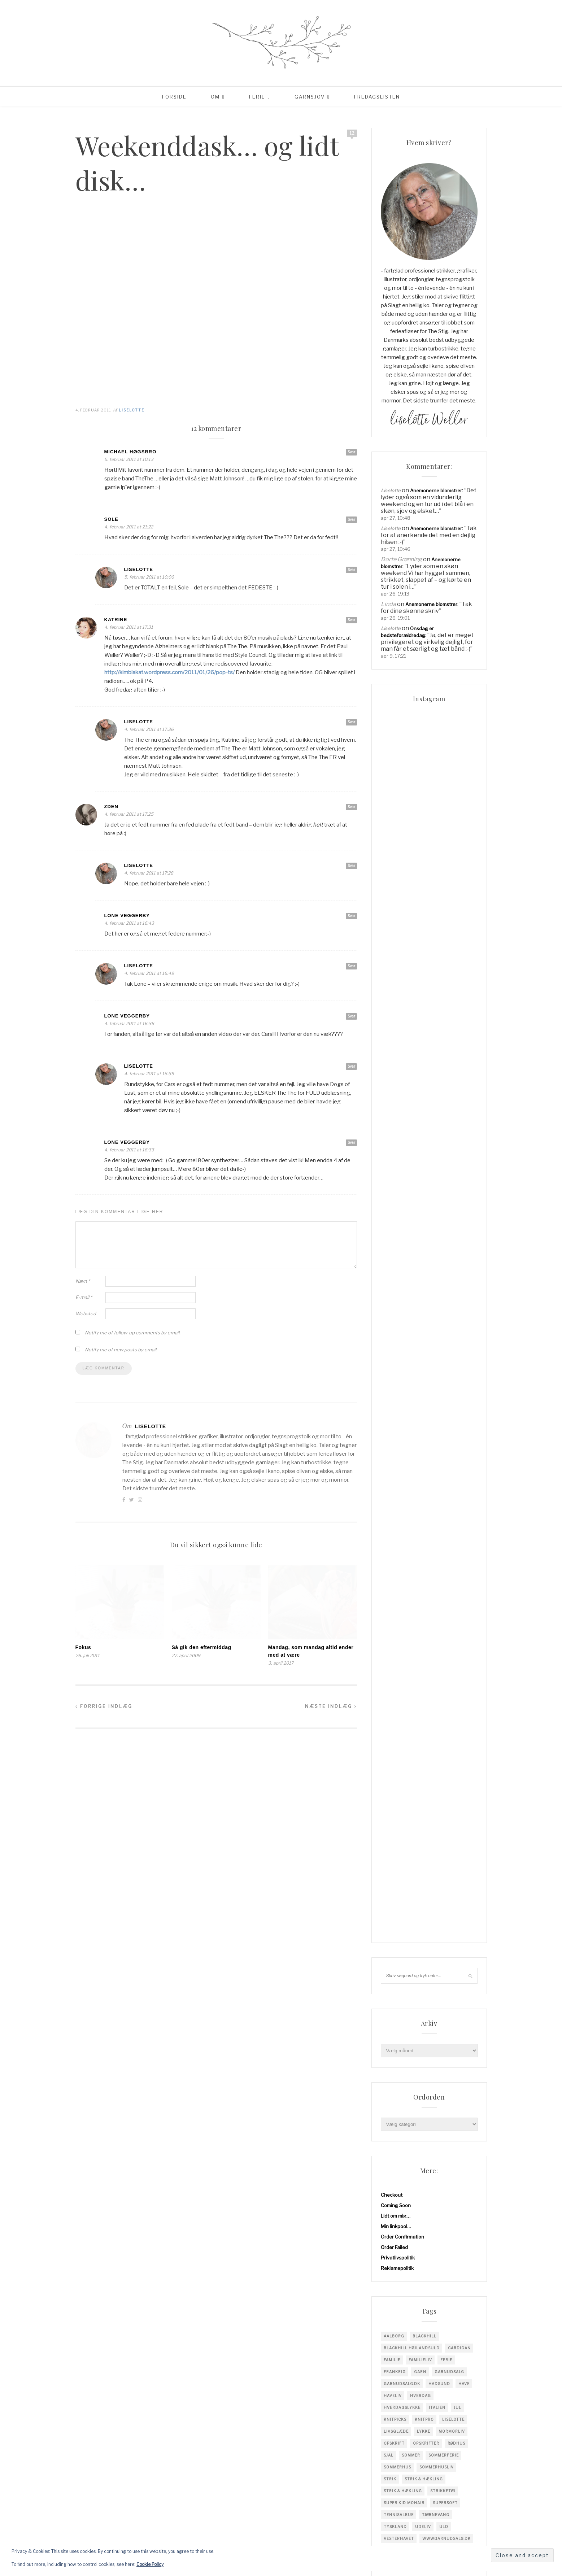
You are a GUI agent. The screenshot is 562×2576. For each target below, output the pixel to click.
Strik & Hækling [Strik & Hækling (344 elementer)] (424, 1328)
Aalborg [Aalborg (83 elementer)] (394, 1186)
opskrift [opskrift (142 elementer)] (394, 1293)
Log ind (389, 1762)
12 (351, 133)
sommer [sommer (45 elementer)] (411, 1305)
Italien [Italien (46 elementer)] (437, 1257)
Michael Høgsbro (130, 451)
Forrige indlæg (103, 1706)
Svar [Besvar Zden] (351, 807)
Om (215, 97)
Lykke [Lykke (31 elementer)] (423, 1281)
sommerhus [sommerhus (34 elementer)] (397, 1317)
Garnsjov (310, 97)
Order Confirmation (402, 1086)
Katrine (115, 619)
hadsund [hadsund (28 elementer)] (439, 1233)
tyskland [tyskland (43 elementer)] (395, 1376)
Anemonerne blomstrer (436, 490)
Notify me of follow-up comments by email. (132, 1332)
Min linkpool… (396, 1076)
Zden (111, 806)
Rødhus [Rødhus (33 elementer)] (456, 1293)
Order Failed (394, 1097)
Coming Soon (396, 1055)
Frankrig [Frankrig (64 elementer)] (395, 1221)
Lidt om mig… (395, 1065)
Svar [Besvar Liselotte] (351, 569)
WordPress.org (398, 1793)
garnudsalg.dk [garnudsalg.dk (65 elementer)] (402, 1233)
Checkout (391, 1044)
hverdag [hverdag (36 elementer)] (420, 1245)
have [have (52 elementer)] (464, 1233)
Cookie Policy (150, 2564)
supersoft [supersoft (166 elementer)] (445, 1352)
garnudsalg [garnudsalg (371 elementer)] (449, 1221)
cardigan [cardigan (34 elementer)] (459, 1197)
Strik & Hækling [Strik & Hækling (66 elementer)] (403, 1340)
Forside (174, 97)
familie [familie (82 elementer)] (392, 1209)
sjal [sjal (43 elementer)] (388, 1305)
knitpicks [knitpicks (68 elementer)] (395, 1269)
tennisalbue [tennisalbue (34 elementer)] (399, 1364)
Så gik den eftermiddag (201, 1647)
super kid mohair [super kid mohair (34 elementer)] (404, 1352)
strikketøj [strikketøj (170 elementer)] (443, 1340)
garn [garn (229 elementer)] (420, 1221)
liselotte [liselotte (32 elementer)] (453, 1269)
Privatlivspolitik (398, 1107)
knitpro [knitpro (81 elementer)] (424, 1269)
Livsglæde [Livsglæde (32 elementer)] (396, 1281)
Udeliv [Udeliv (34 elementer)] (423, 1376)
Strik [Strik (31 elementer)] (390, 1328)
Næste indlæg (331, 1706)
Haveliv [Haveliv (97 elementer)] (393, 1245)
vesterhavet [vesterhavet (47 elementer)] (399, 1388)
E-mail (83, 1297)
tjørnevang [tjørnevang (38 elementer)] (435, 1364)
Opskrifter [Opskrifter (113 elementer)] (426, 1293)
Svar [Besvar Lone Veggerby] (351, 916)
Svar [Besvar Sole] (351, 519)
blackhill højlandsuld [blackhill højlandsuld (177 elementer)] (412, 1197)
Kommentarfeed (399, 1783)
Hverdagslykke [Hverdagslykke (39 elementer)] (402, 1257)
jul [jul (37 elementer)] (457, 1257)
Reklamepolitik (397, 1118)
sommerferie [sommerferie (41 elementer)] (443, 1305)
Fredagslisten (377, 97)
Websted (85, 1313)
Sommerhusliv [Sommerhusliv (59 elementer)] (436, 1317)
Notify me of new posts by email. (121, 1349)
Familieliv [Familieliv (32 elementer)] (420, 1209)
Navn (82, 1281)
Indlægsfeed (395, 1772)
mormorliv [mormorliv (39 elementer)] (452, 1281)
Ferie (257, 97)
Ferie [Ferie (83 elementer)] (446, 1209)
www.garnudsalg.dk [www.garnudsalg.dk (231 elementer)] (446, 1388)
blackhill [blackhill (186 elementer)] (424, 1186)
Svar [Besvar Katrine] (351, 620)
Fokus (83, 1647)
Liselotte (131, 410)
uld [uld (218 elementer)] (443, 1376)
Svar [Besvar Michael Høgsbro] (351, 452)
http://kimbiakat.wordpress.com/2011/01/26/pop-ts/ (169, 672)
